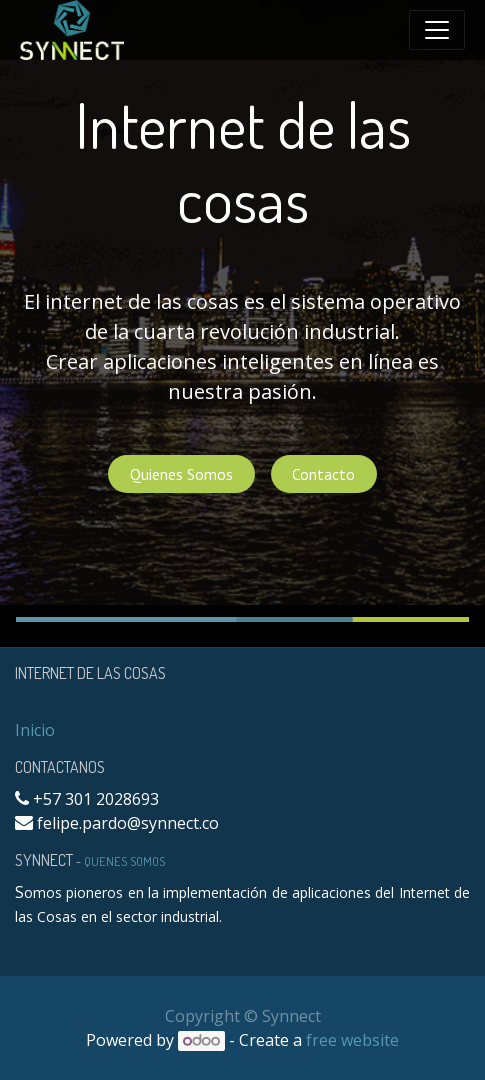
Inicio (35, 730)
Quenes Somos (124, 861)
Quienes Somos (181, 474)
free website (352, 1040)
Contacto (323, 474)
